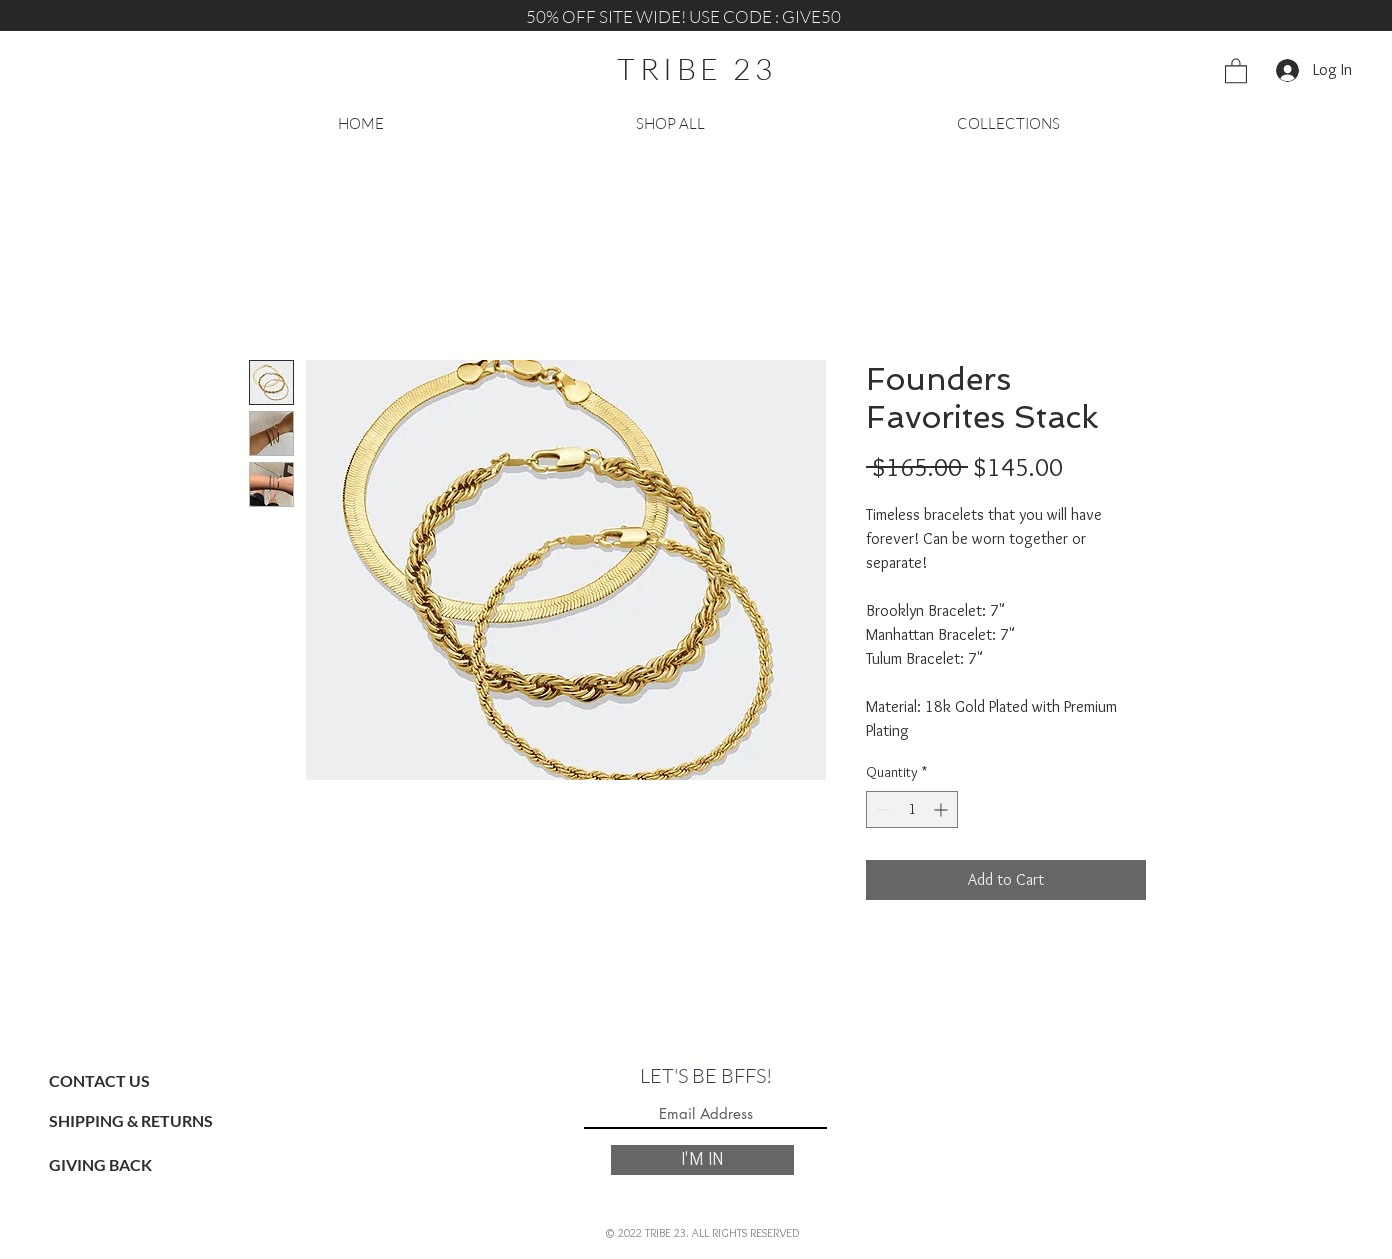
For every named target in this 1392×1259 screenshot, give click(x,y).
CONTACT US (99, 1080)
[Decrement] (881, 809)
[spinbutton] (912, 809)
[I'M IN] (702, 1160)
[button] (1236, 70)
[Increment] (942, 809)
